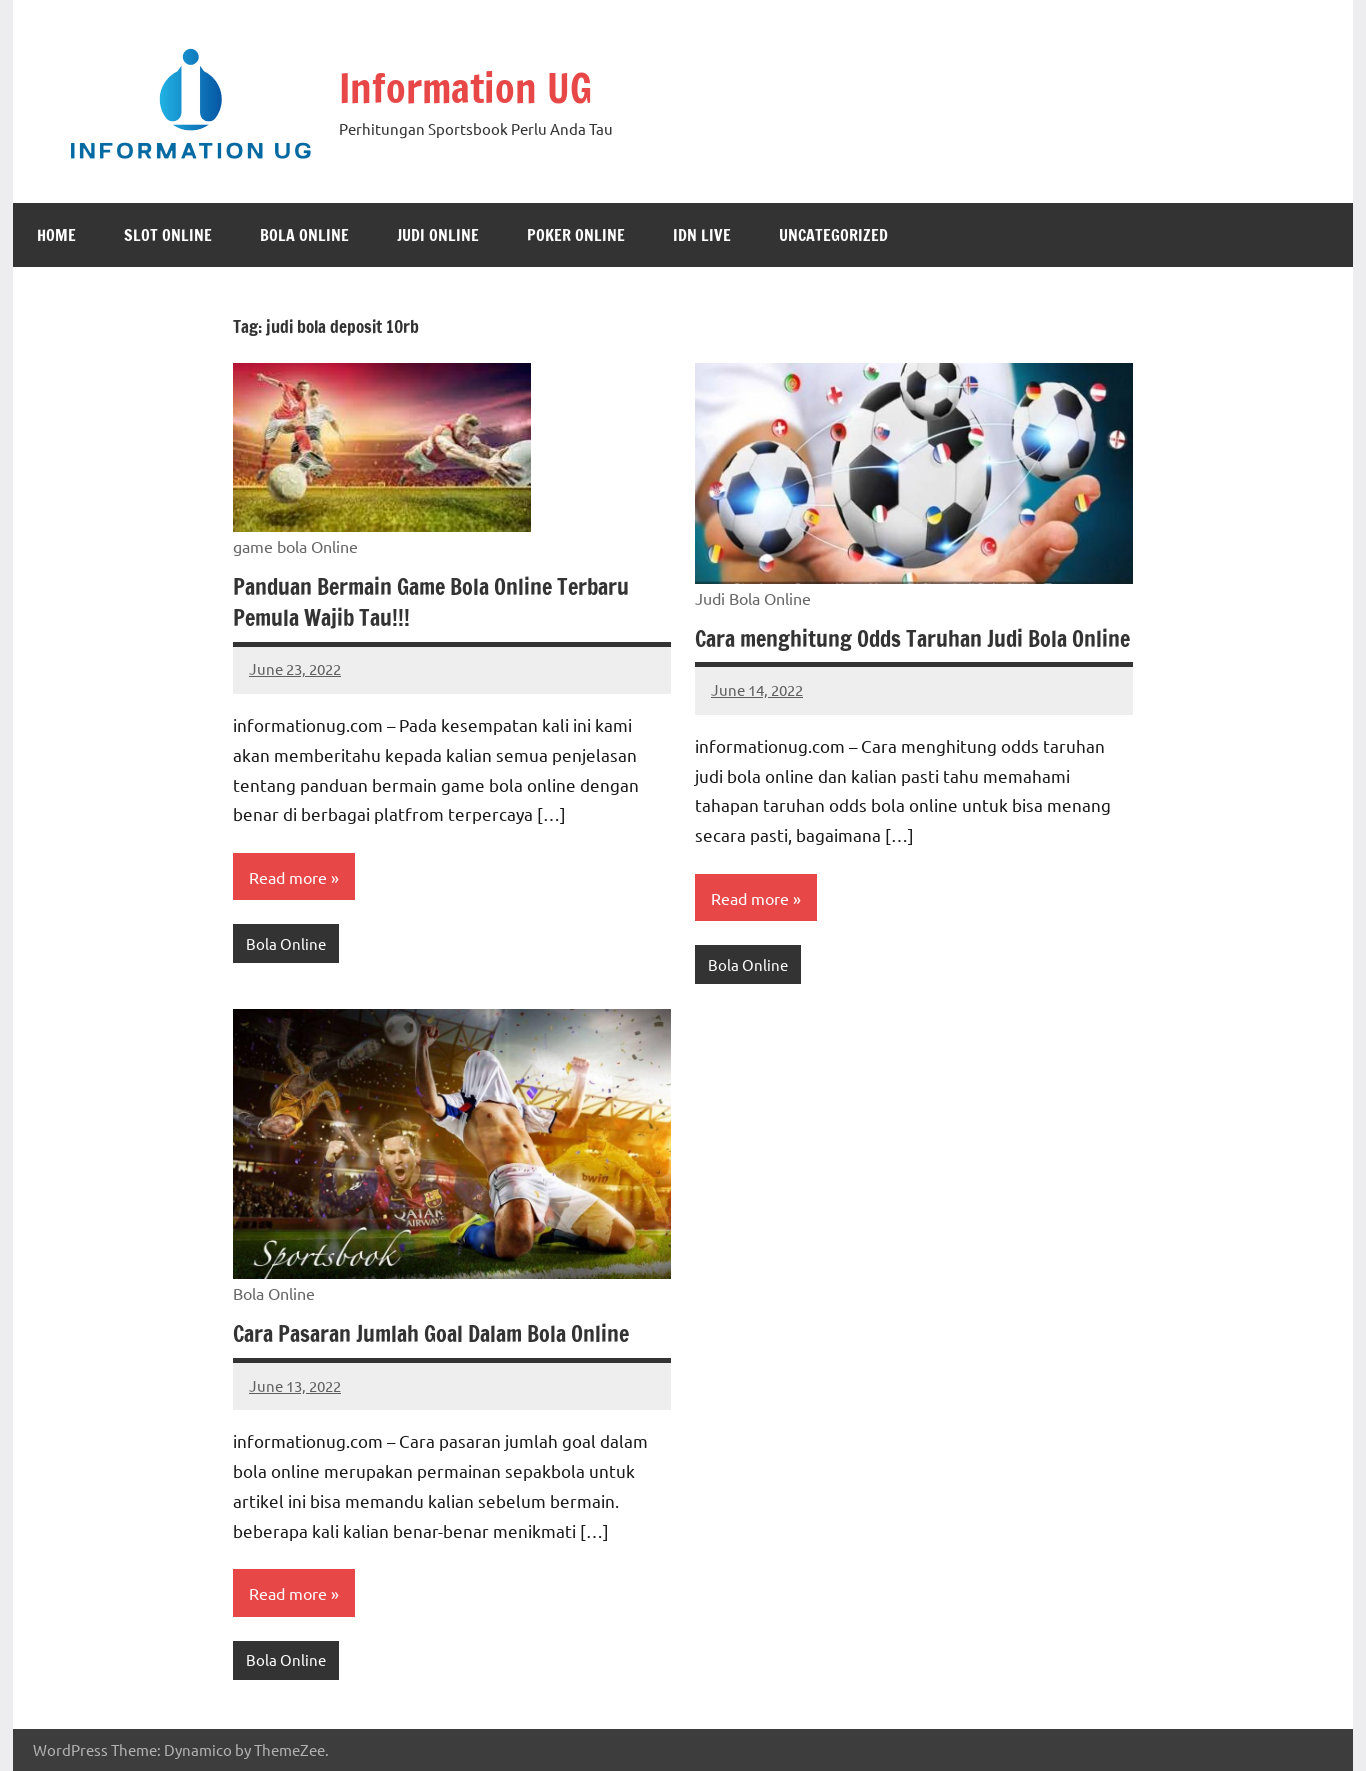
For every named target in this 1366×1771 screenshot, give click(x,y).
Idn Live (702, 235)
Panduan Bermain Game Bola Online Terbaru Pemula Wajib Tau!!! (431, 602)
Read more (288, 877)
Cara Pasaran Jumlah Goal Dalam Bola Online (431, 1333)
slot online (168, 235)
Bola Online (304, 235)
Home (56, 235)
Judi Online (438, 235)
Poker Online (576, 235)
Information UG (465, 87)
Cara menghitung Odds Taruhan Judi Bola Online (912, 638)
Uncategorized (833, 235)
